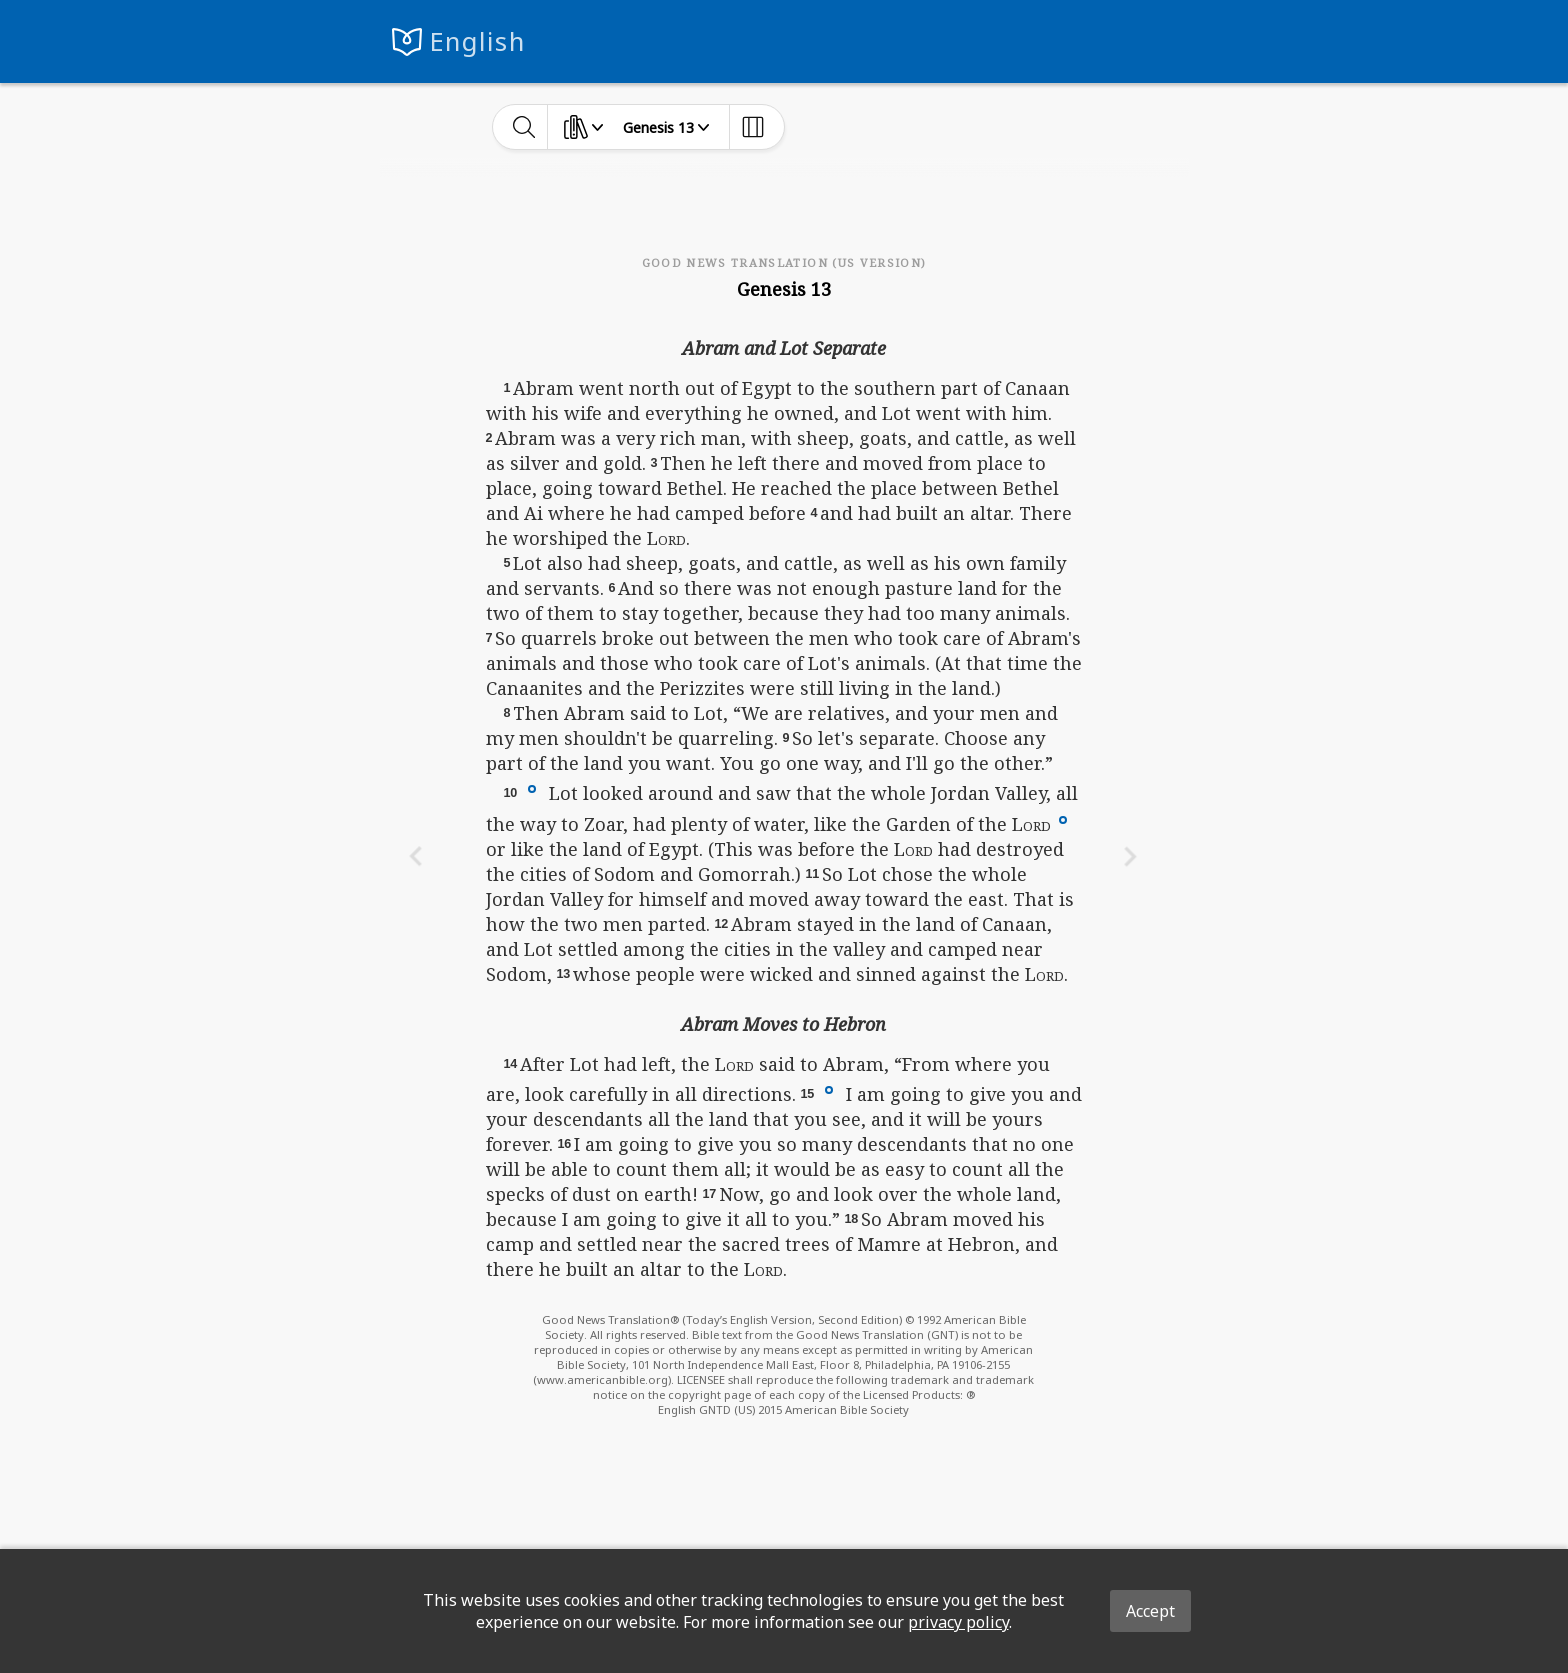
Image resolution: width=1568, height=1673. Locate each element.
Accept (1150, 1611)
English (477, 41)
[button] (532, 788)
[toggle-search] (524, 127)
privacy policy (958, 1622)
